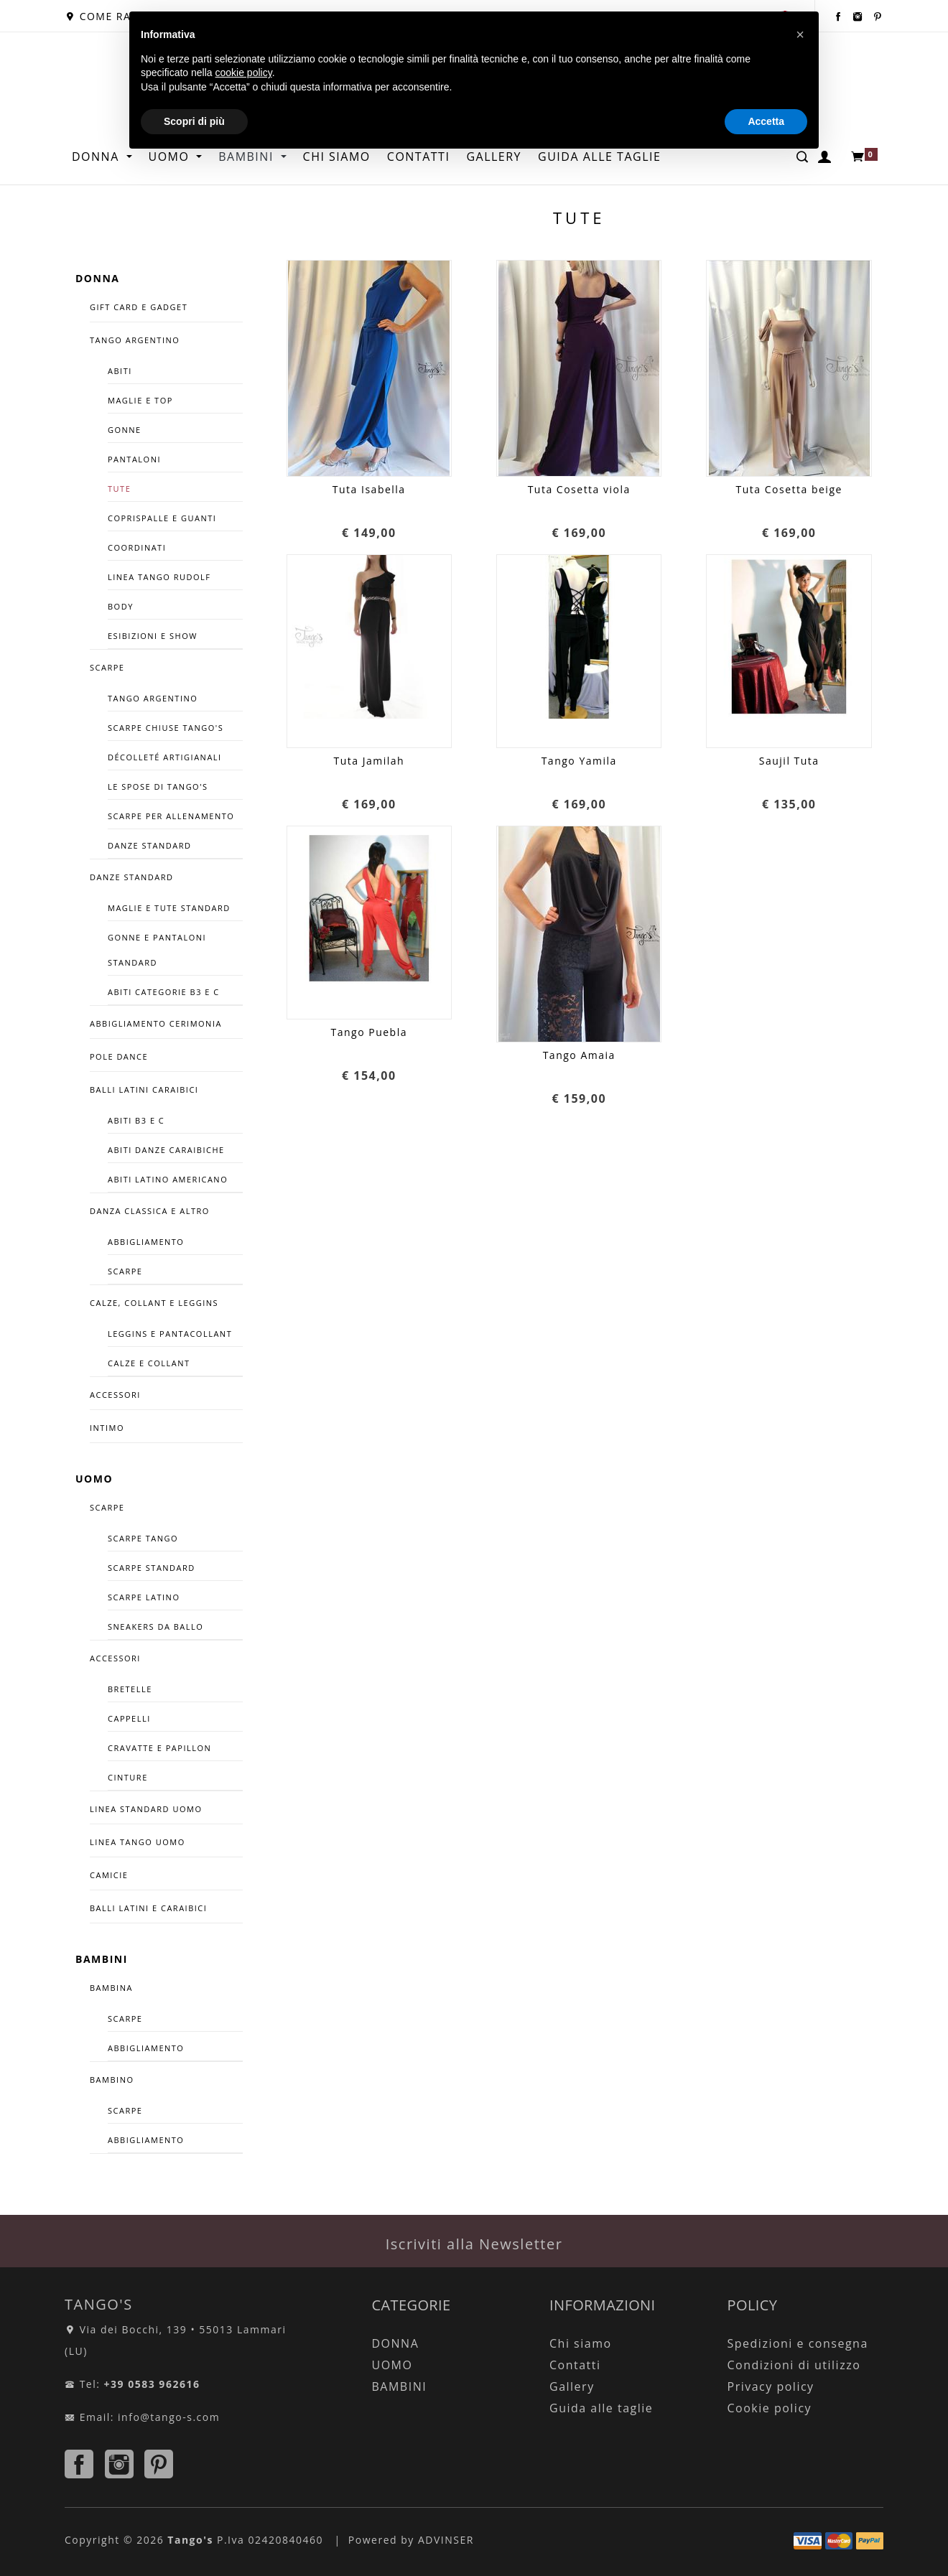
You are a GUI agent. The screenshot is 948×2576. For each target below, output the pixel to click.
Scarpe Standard (151, 1567)
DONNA (97, 156)
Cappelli (129, 1718)
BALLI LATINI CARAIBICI (144, 1089)
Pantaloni (134, 459)
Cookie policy (770, 2408)
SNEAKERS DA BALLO (155, 1626)
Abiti (120, 370)
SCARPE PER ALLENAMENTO (171, 816)
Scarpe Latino (144, 1597)
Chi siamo (580, 2343)
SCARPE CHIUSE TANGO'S (165, 727)
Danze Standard (150, 845)
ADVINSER (446, 2540)
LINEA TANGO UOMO (137, 1842)
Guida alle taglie (601, 2408)
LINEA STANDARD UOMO (146, 1808)
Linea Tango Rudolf (159, 576)
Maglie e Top (140, 400)
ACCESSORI (115, 1394)
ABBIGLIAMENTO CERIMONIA (156, 1023)
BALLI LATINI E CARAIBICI (148, 1908)
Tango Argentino (153, 698)
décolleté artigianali (165, 757)
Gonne (124, 429)
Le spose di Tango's (158, 786)
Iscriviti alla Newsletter (474, 2244)
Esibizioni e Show (153, 635)
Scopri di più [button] (194, 121)
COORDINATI (137, 547)
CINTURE (128, 1777)
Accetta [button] (766, 121)
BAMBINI (101, 1959)
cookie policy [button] (243, 72)
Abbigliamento (146, 1241)
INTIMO (107, 1427)
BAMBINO (112, 2079)
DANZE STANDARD (132, 877)
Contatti (575, 2365)
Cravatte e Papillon (159, 1747)
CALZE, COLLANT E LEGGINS (154, 1302)
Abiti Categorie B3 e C (164, 991)
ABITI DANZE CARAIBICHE (166, 1149)
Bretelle (130, 1689)
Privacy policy (771, 2386)
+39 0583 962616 (152, 2384)
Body (121, 606)
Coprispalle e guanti (162, 518)
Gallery (572, 2386)
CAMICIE (109, 1875)
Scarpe (125, 1271)
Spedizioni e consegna (798, 2343)
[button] (800, 34)
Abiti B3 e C (136, 1120)
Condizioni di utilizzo (794, 2365)
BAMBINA (111, 1987)
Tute (119, 488)
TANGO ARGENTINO (135, 340)
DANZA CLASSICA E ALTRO (150, 1210)
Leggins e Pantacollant (170, 1333)
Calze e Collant (149, 1363)
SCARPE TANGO (143, 1538)
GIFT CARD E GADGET (138, 307)
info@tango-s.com (169, 2417)
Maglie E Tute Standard (169, 907)
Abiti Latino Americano (168, 1179)
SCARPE (107, 667)
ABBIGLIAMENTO (146, 2048)
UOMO (94, 1478)
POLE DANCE (119, 1056)
